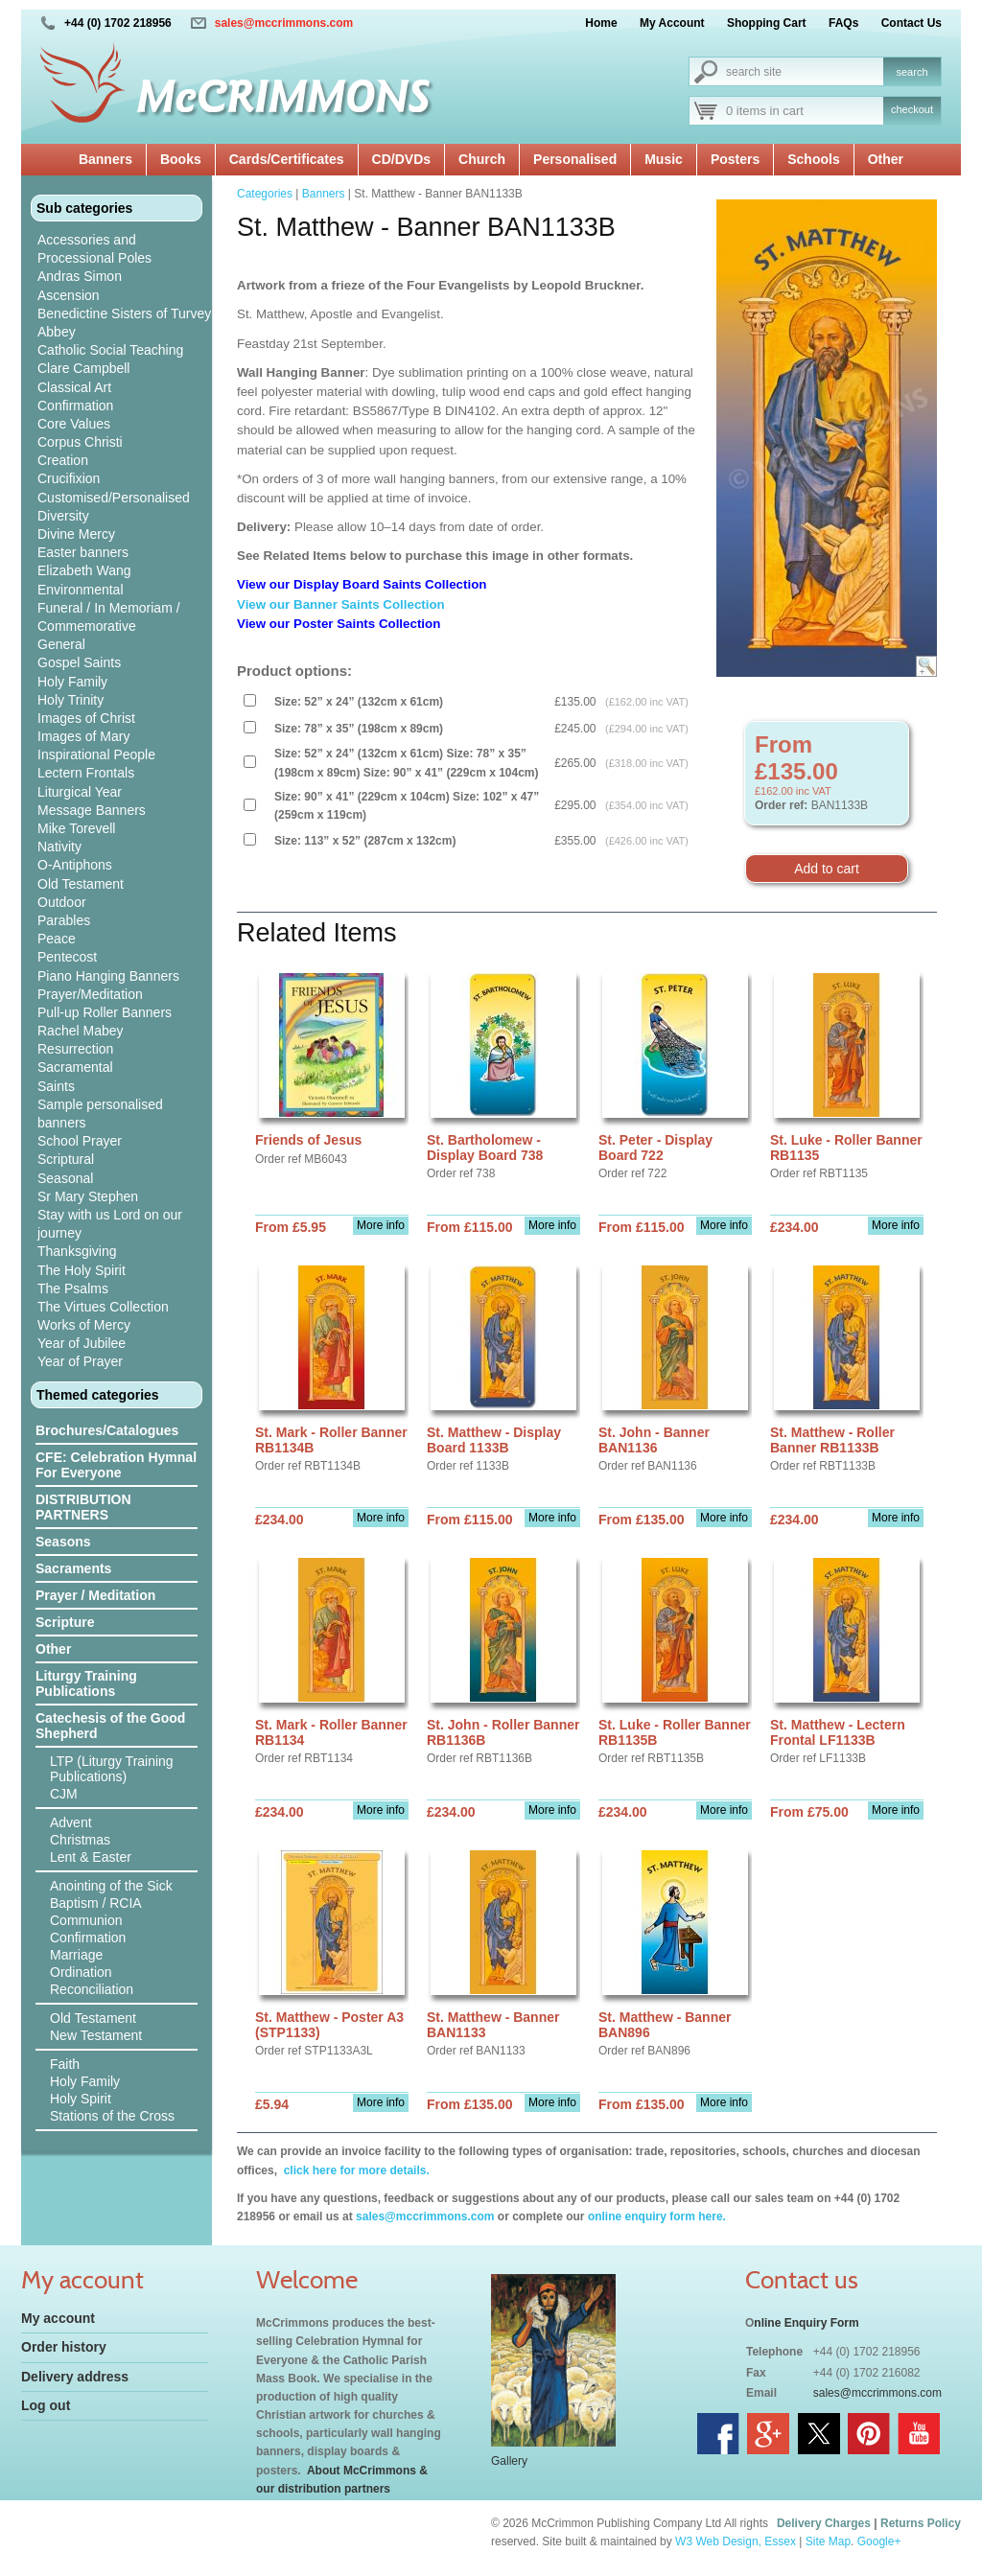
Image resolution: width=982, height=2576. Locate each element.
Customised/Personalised (113, 497)
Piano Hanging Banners (108, 976)
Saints (56, 1086)
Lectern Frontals (85, 772)
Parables (63, 920)
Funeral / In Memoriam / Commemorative (108, 617)
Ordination (81, 1972)
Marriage (76, 1954)
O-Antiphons (74, 864)
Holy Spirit (80, 2098)
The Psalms (72, 1288)
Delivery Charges (824, 2523)
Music (663, 159)
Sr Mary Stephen (87, 1196)
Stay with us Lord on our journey (109, 1224)
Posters (735, 159)
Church (481, 159)
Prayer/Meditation (90, 994)
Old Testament (80, 884)
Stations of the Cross (112, 2115)
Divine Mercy (76, 534)
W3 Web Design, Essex (735, 2541)
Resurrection (75, 1048)
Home (601, 23)
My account (58, 2318)
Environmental (80, 589)
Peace (56, 938)
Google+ (879, 2541)
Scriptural (65, 1159)
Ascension (68, 295)
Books (180, 159)
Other (885, 159)
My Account (672, 23)
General (61, 644)
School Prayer (79, 1141)
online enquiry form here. (657, 2216)
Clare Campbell (83, 368)
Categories (264, 193)
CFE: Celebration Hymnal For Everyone (116, 1465)
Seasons (63, 1541)
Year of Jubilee (81, 1343)
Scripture (64, 1622)
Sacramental (75, 1067)
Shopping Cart (767, 23)
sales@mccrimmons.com (284, 23)
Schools (813, 159)
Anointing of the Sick (111, 1885)
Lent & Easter (90, 1857)
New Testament (96, 2035)
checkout (912, 109)
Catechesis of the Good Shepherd (110, 1725)
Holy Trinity (70, 700)
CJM (64, 1793)
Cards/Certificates (286, 159)
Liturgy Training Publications (86, 1683)
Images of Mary (83, 736)
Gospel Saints (79, 662)
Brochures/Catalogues (106, 1430)
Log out (45, 2405)
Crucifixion (68, 478)
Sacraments (73, 1568)
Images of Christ (86, 718)
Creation (62, 460)
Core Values (73, 423)
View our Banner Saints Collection (342, 604)
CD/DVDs (401, 159)
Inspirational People (96, 754)
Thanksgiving (77, 1251)
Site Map (828, 2541)
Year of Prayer (80, 1361)
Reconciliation (91, 1989)
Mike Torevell (76, 828)
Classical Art (74, 387)
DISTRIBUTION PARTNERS (83, 1507)
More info (381, 1225)
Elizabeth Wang (84, 570)
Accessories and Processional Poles (94, 249)
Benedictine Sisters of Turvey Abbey (124, 322)
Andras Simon (79, 276)
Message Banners (91, 810)
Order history (63, 2347)
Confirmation (75, 405)
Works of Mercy (83, 1325)
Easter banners (83, 552)
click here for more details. (354, 2170)
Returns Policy (920, 2523)
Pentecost (67, 956)
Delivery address (75, 2376)
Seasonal (65, 1178)
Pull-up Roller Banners (104, 1012)
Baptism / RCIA (96, 1903)
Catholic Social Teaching (110, 350)
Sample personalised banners (100, 1113)
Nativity (59, 846)
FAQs (843, 23)
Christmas (80, 1839)
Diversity (63, 515)
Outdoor (61, 902)
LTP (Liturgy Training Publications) (112, 1768)
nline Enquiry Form (806, 2323)
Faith (65, 2064)
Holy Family (72, 681)
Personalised (575, 159)
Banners (105, 159)
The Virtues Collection (103, 1306)
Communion (86, 1920)
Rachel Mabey (80, 1030)
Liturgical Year (79, 792)
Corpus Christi (80, 442)
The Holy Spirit (81, 1270)
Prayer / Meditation (95, 1595)
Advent (71, 1822)
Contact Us (911, 23)
